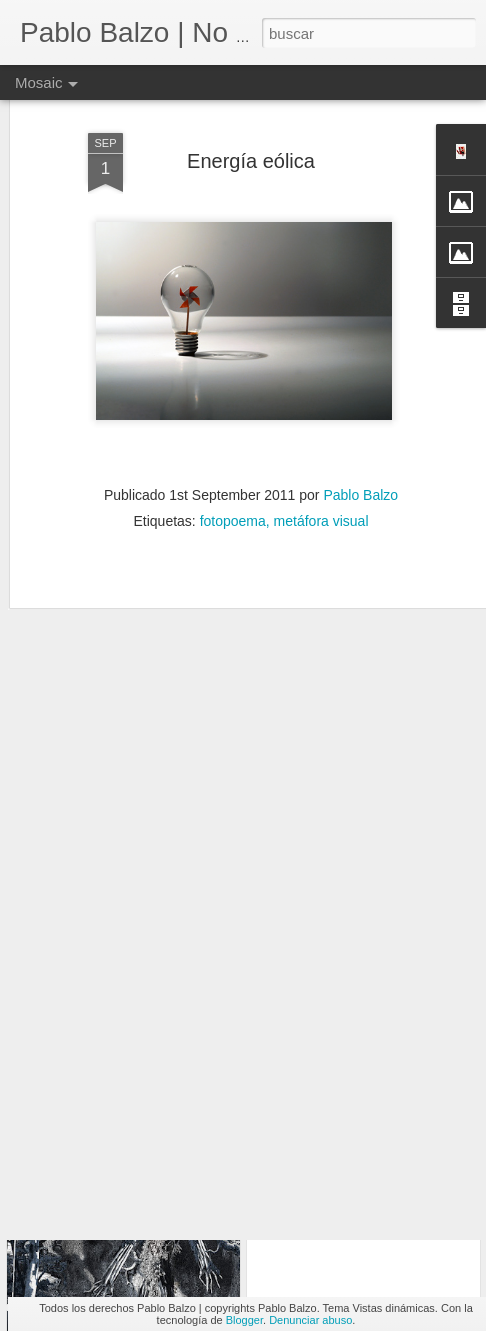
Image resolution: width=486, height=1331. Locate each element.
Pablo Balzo (360, 447)
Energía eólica (251, 112)
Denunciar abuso (310, 1320)
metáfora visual (321, 473)
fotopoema (233, 473)
